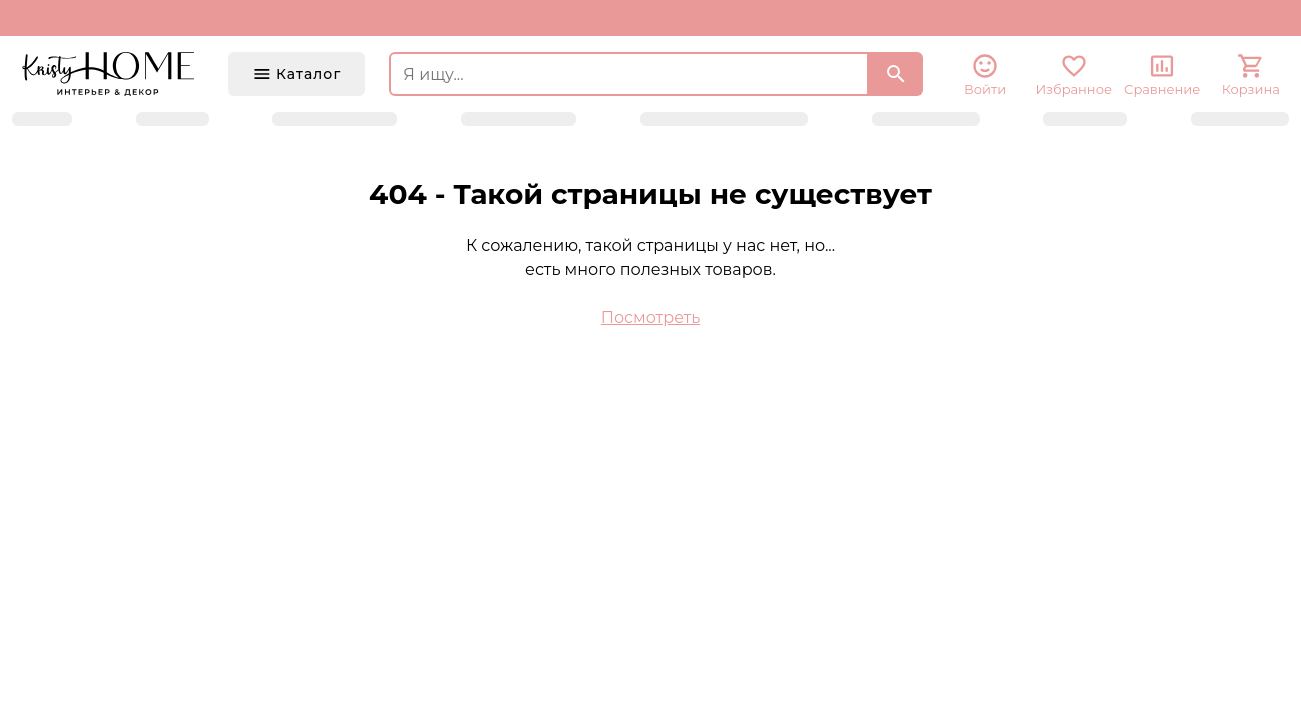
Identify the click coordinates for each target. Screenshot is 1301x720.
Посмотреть (651, 317)
